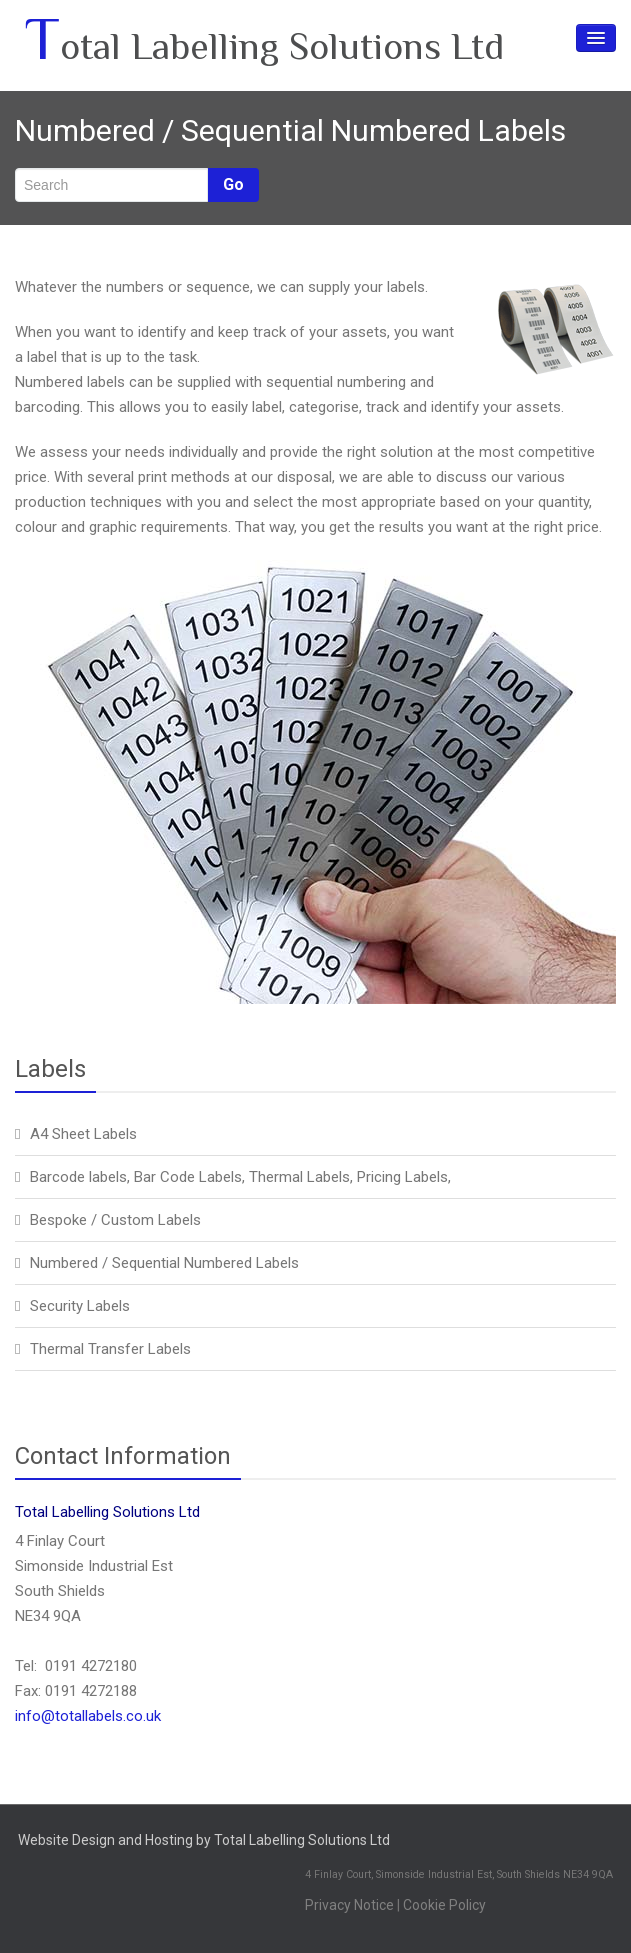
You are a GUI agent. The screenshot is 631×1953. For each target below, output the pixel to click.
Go (233, 184)
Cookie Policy (444, 1905)
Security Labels (80, 1306)
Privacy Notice (349, 1905)
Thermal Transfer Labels (110, 1349)
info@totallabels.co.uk (88, 1716)
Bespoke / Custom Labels (115, 1220)
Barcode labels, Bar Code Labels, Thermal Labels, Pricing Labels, (240, 1177)
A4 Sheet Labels (83, 1134)
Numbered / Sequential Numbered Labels (164, 1263)
